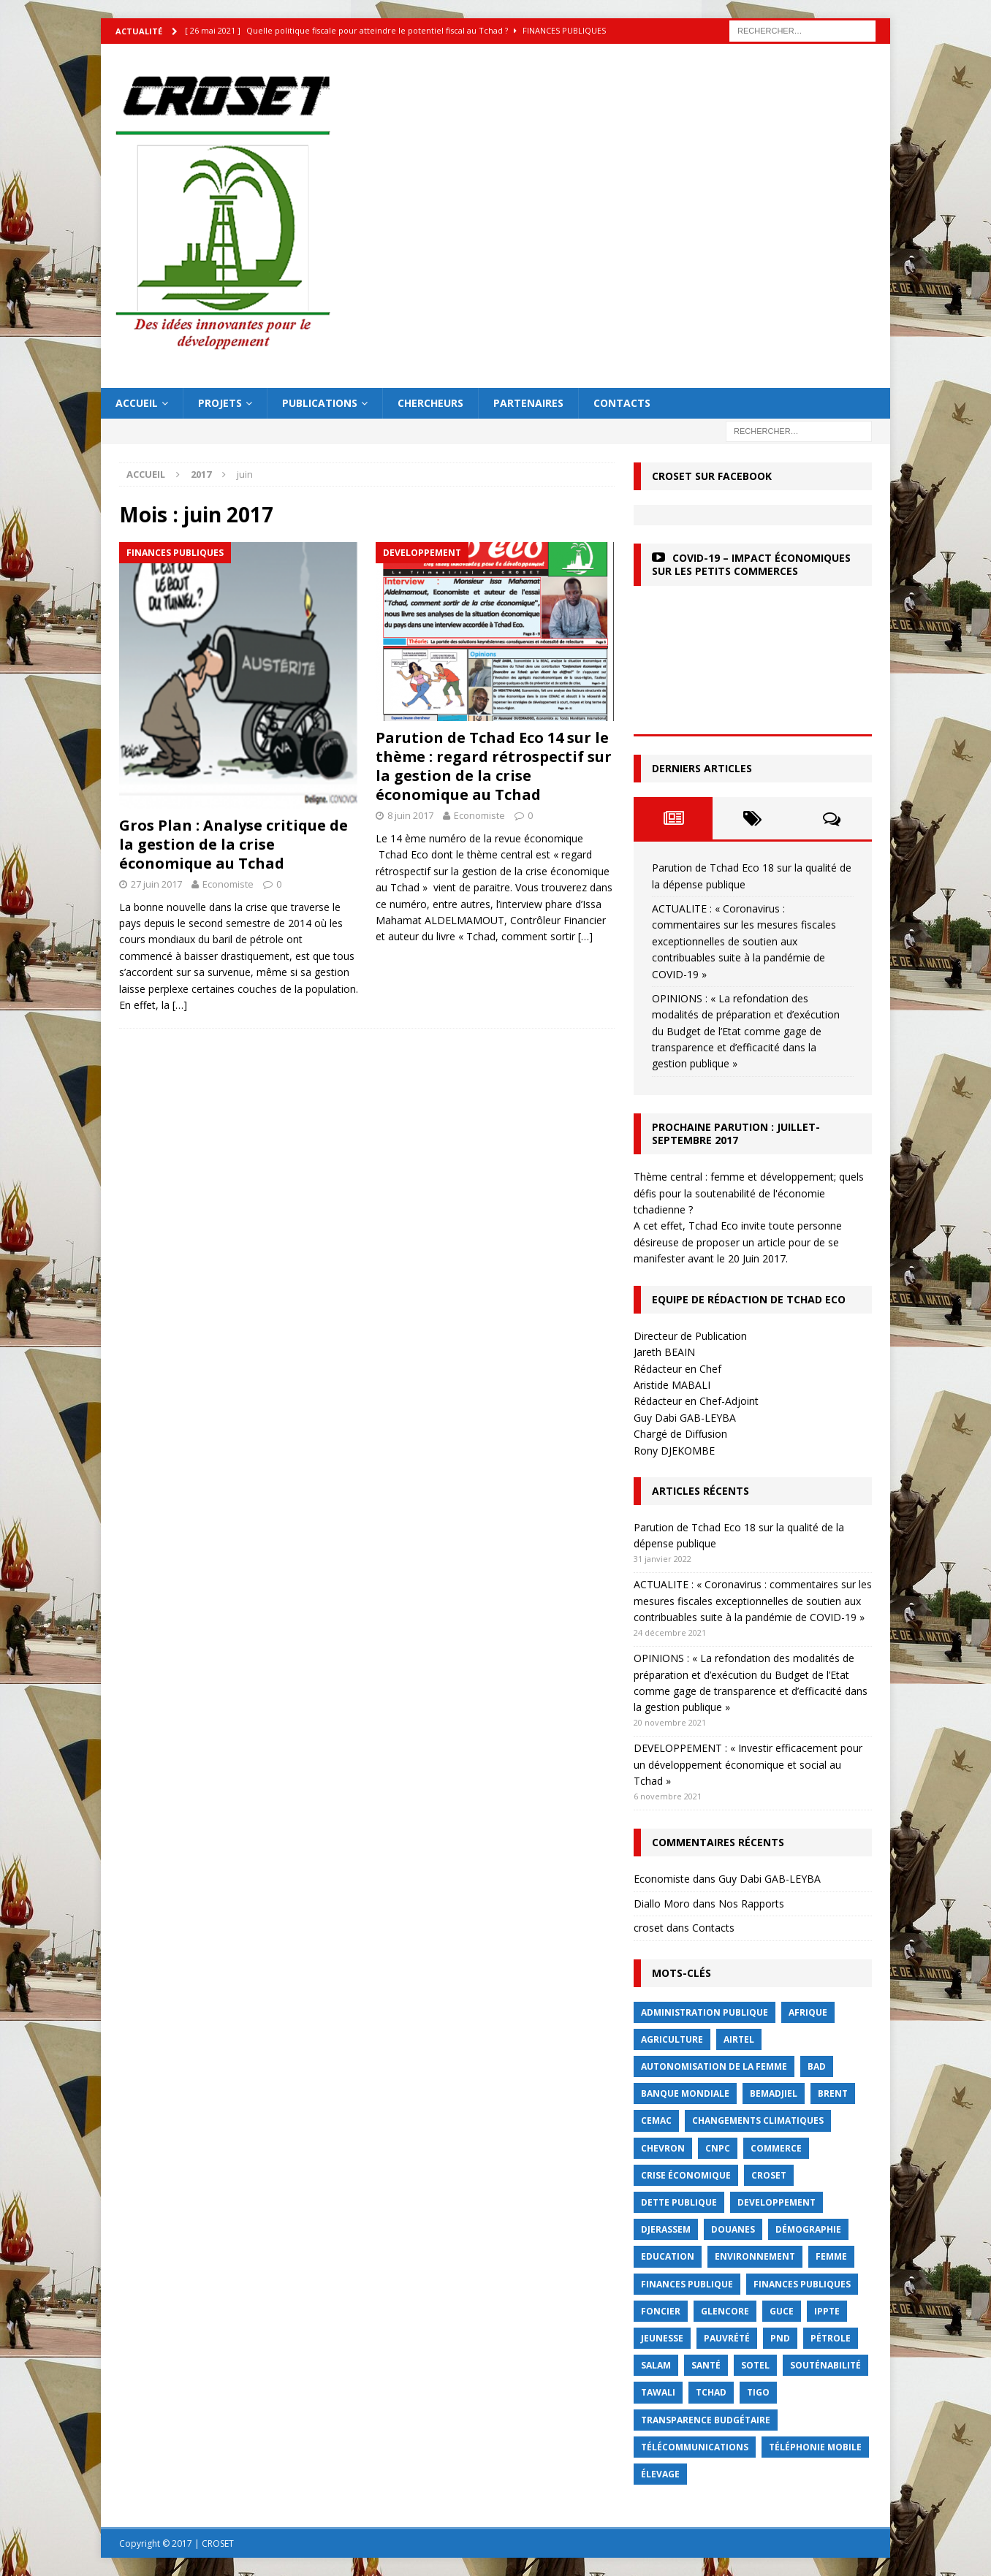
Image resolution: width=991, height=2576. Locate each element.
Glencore (725, 2311)
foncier (660, 2311)
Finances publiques (802, 2284)
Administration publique (704, 2012)
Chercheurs (430, 403)
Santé (706, 2365)
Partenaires (528, 403)
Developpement (776, 2202)
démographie (808, 2229)
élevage (660, 2474)
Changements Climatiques (758, 2120)
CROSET (768, 2175)
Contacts (621, 403)
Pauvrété (727, 2338)
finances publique (687, 2284)
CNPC (717, 2148)
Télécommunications (694, 2447)
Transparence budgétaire (705, 2420)
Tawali (658, 2392)
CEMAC (656, 2120)
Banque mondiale (685, 2093)
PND (780, 2338)
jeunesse (662, 2338)
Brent (833, 2093)
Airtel (739, 2039)
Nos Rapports (751, 1903)
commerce (776, 2148)
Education (667, 2256)
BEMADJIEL (773, 2093)
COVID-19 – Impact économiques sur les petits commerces (751, 564)
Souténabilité (825, 2365)
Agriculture (672, 2039)
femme (831, 2256)
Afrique (808, 2012)
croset (649, 1928)
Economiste (228, 884)
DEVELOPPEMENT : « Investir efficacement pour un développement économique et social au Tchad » (748, 1764)
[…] (179, 1005)
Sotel (755, 2365)
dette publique (679, 2202)
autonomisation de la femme (714, 2066)
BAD (817, 2066)
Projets (220, 403)
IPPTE (827, 2311)
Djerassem (666, 2229)
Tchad (711, 2392)
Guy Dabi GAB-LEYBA (769, 1879)
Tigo (758, 2392)
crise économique (686, 2175)
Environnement (755, 2256)
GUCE (782, 2311)
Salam (656, 2365)
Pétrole (830, 2338)
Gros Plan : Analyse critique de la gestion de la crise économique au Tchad (233, 844)
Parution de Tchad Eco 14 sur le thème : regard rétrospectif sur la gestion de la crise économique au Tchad (494, 766)
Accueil (136, 403)
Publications (319, 403)
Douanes (733, 2229)
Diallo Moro (662, 1903)
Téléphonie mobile (815, 2447)
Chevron (663, 2148)
